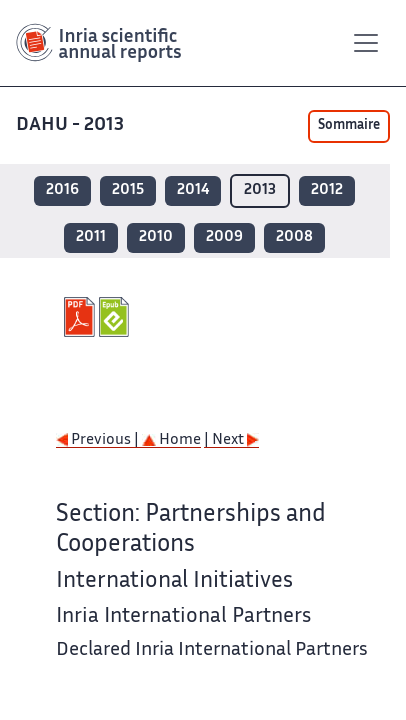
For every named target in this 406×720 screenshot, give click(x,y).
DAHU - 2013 (72, 125)
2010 (156, 237)
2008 (294, 237)
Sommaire (349, 126)
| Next (231, 440)
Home (171, 440)
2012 (327, 190)
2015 (128, 190)
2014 (193, 190)
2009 (224, 237)
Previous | (99, 440)
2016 (62, 190)
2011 (91, 237)
